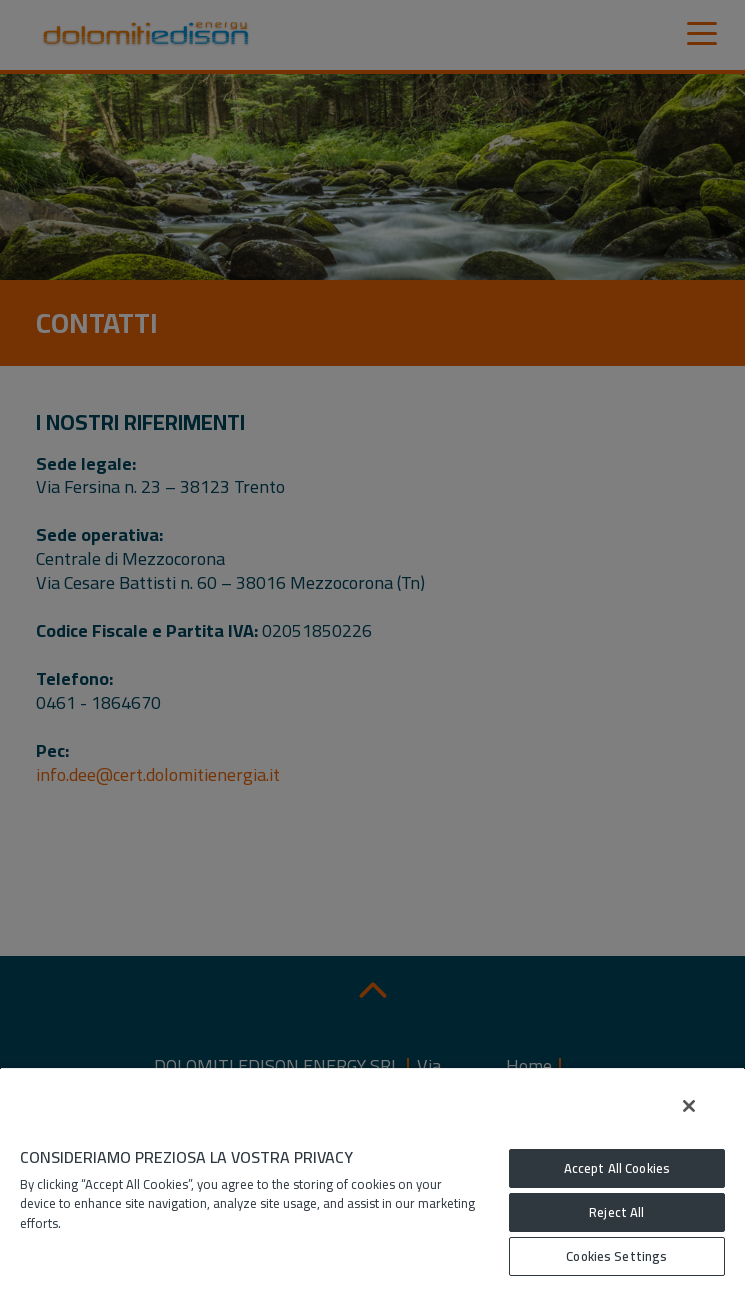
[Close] (689, 1106)
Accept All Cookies (617, 1168)
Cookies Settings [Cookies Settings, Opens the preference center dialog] (616, 1256)
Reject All (616, 1212)
